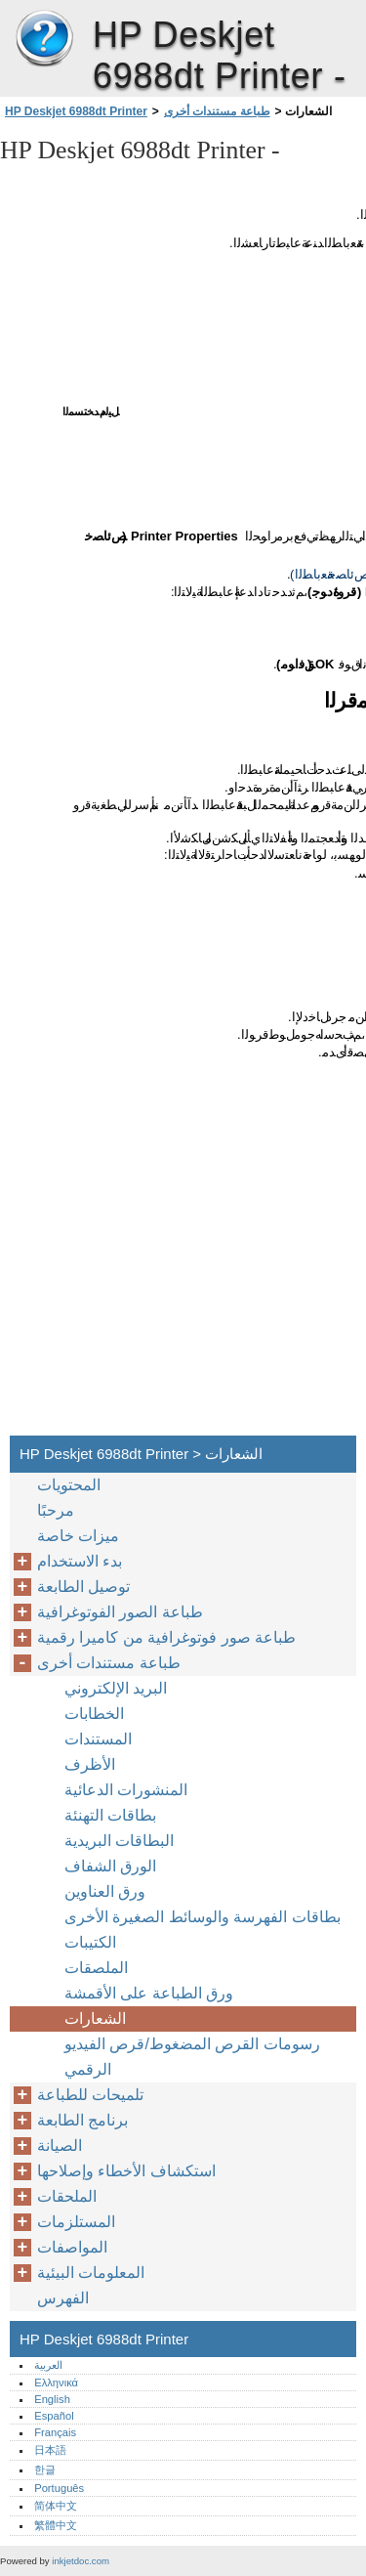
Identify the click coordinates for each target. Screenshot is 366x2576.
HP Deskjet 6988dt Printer (44, 39)
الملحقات (67, 2196)
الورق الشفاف (110, 1866)
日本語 (50, 2450)
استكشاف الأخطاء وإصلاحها (126, 2171)
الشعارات (95, 2018)
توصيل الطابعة (83, 1586)
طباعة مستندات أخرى (217, 111)
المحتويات (69, 1485)
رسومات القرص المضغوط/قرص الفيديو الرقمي (192, 2057)
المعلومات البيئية (90, 2272)
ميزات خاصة (78, 1535)
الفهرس (63, 2298)
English (52, 2399)
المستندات (98, 1739)
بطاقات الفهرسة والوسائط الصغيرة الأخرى (202, 1917)
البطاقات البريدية (119, 1840)
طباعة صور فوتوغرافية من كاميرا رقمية (166, 1637)
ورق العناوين (104, 1891)
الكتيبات (90, 1942)
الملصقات (96, 1967)
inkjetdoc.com (80, 2560)
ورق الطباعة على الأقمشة (148, 1993)
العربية (48, 2365)
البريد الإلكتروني (115, 1688)
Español (53, 2416)
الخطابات (94, 1713)
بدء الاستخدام (79, 1561)
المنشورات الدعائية (125, 1790)
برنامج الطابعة (82, 2120)
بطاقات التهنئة (110, 1815)
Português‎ (59, 2488)
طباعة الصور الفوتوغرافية (120, 1612)
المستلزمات (76, 2221)
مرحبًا (55, 1510)
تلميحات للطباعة (90, 2094)
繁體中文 (55, 2525)
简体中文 (55, 2506)
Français (55, 2432)
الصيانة (59, 2145)
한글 (45, 2469)
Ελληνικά (56, 2382)
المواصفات (72, 2247)
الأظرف (89, 1764)
